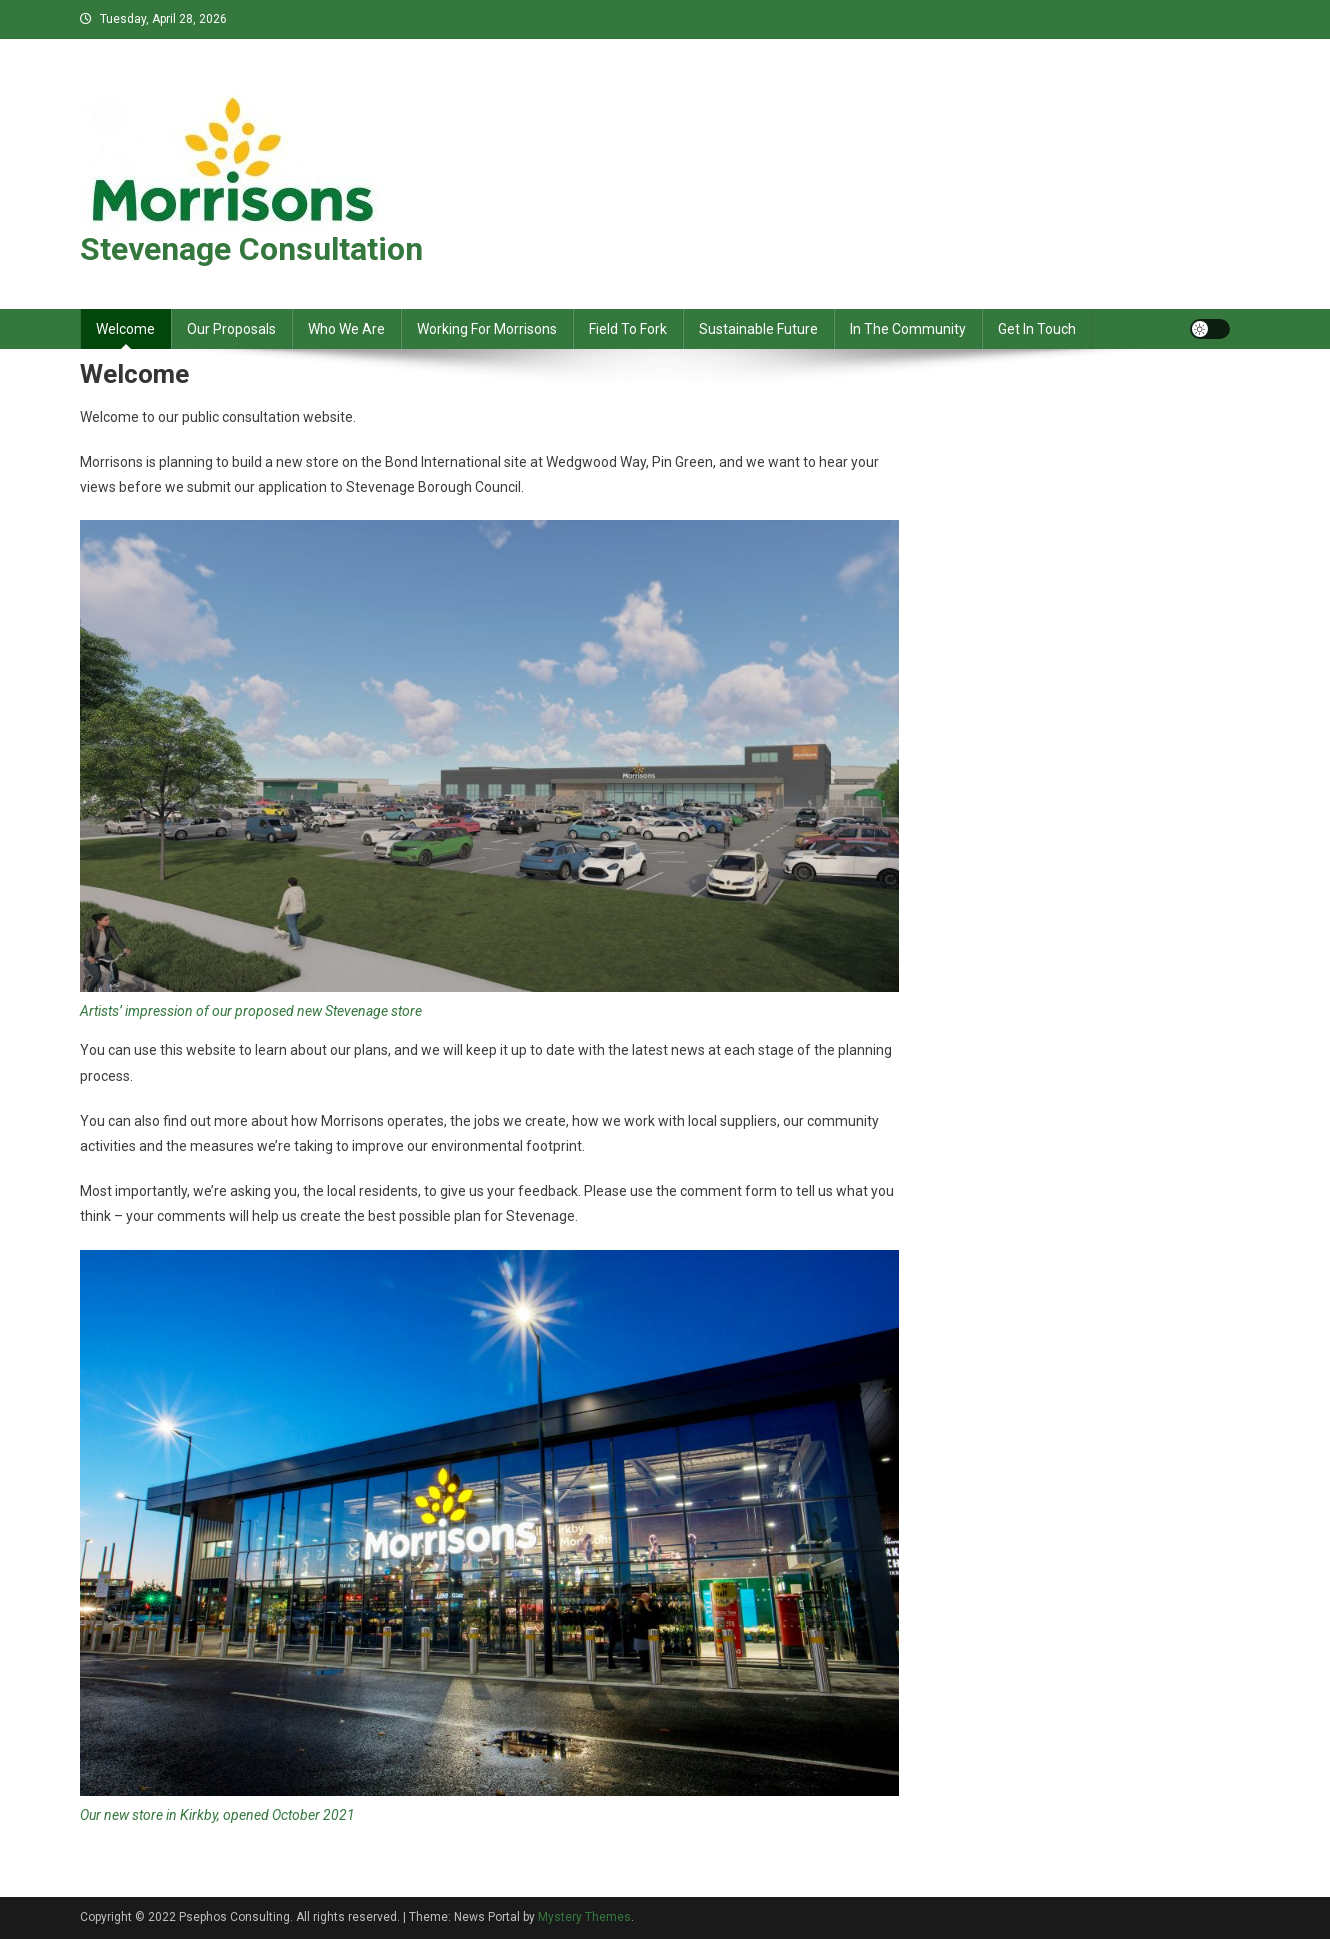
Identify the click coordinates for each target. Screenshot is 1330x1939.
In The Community (908, 329)
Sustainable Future (758, 329)
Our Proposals (231, 329)
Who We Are (346, 329)
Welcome (125, 329)
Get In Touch (1037, 329)
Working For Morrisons (487, 329)
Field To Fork (628, 329)
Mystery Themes (584, 1917)
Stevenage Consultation (251, 249)
